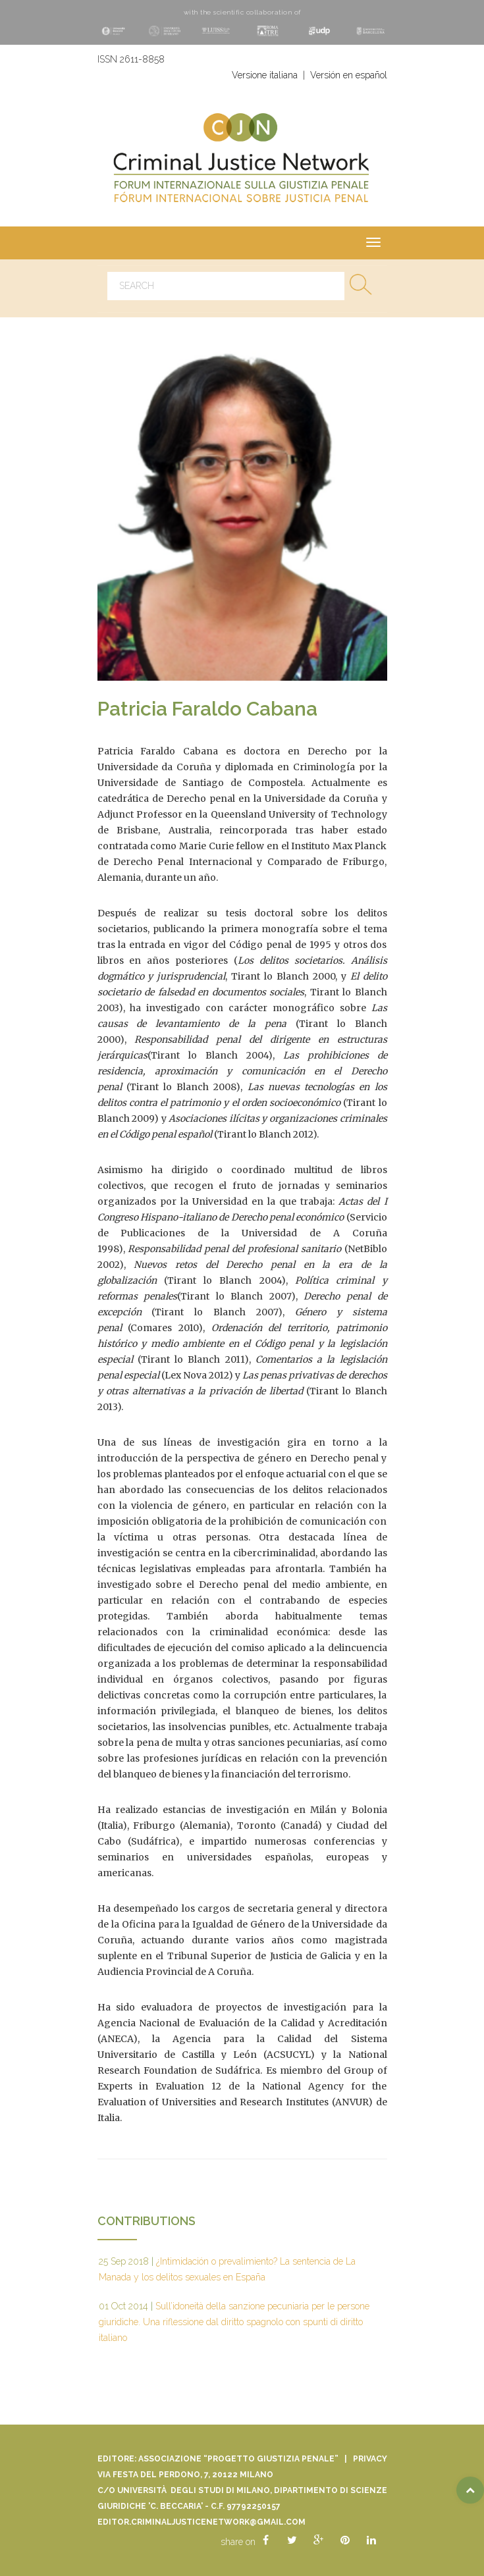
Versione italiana (265, 75)
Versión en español (348, 75)
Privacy (370, 2458)
